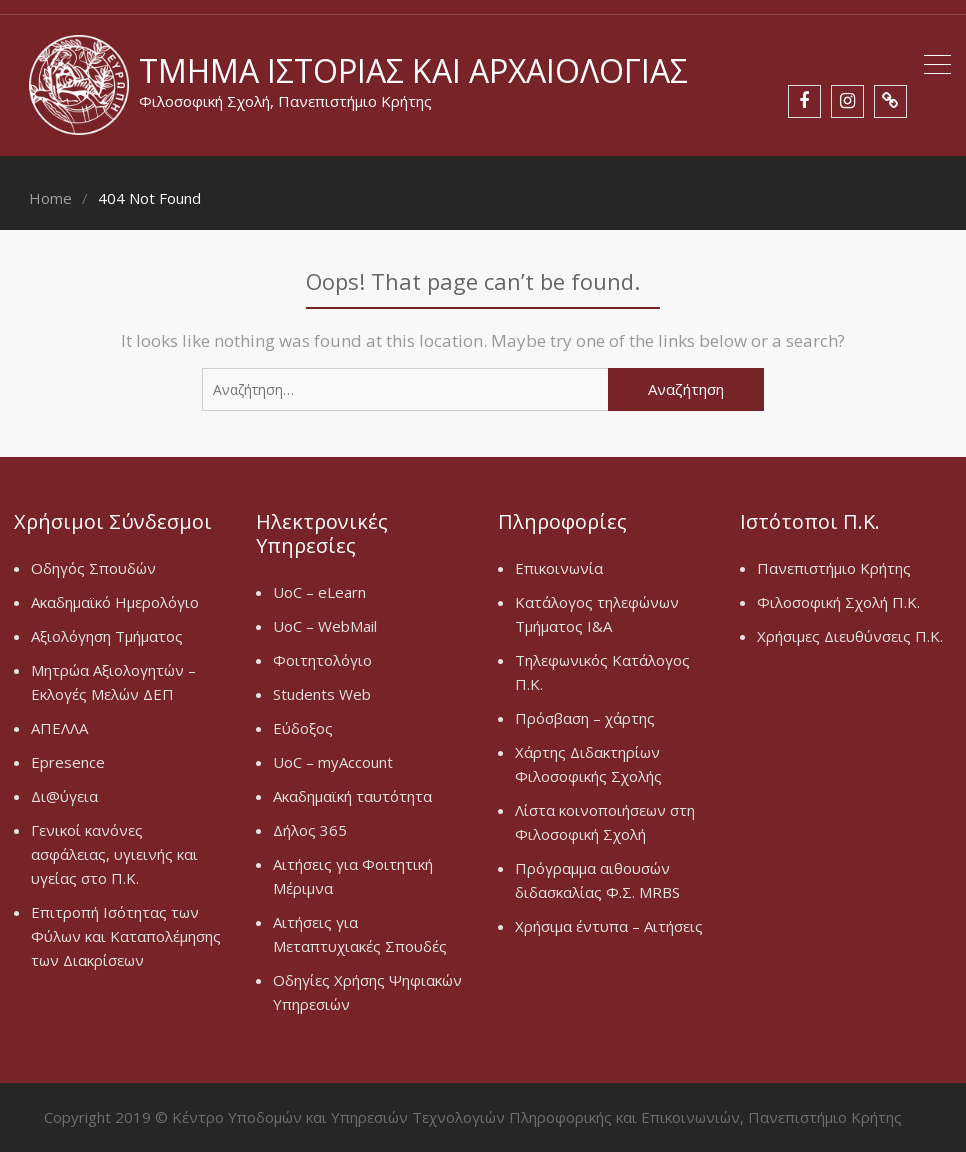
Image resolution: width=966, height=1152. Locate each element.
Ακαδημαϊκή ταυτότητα (352, 796)
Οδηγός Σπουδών (93, 568)
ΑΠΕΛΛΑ (59, 728)
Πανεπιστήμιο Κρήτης (834, 568)
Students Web (322, 694)
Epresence (68, 762)
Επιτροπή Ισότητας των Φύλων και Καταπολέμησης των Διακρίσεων (126, 936)
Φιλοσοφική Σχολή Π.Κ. (838, 602)
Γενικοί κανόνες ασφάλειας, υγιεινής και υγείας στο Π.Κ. (114, 854)
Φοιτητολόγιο (322, 660)
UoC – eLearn (319, 592)
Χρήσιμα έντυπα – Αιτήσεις (609, 926)
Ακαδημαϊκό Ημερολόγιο (115, 602)
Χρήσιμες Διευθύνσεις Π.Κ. (850, 636)
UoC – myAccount (333, 762)
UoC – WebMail (325, 626)
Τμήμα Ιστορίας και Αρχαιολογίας (413, 70)
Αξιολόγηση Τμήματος (107, 636)
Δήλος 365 (310, 830)
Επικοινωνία (559, 568)
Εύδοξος (303, 728)
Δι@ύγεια (64, 796)
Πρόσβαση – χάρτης (585, 718)
